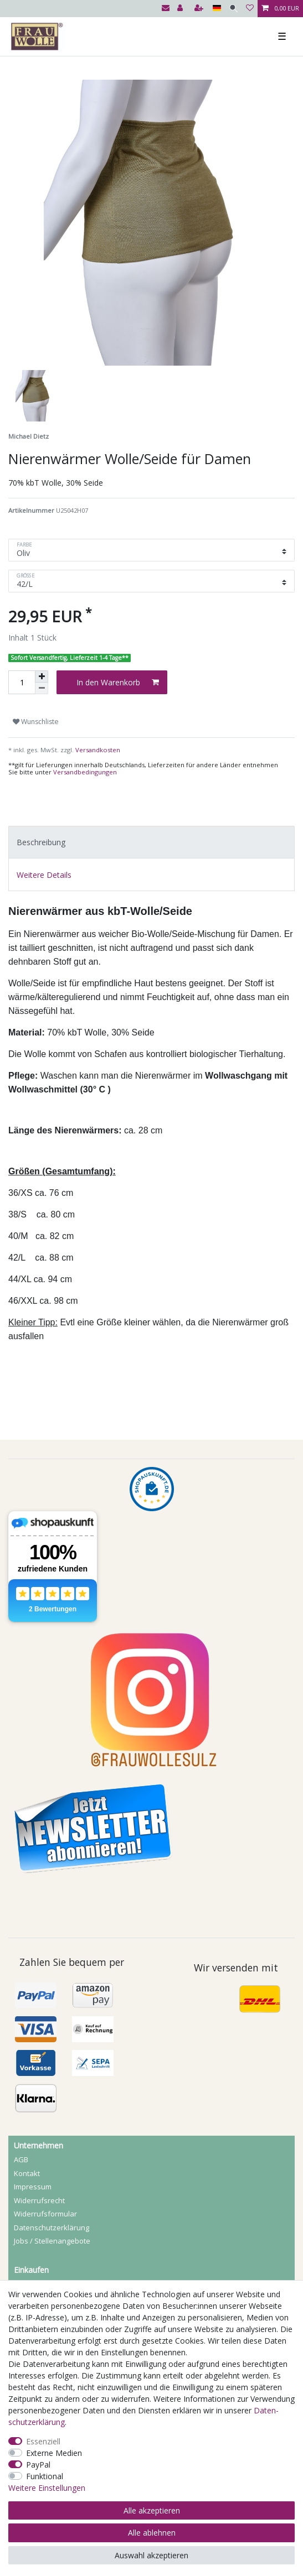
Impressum (33, 2187)
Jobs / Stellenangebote (52, 2241)
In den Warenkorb (117, 682)
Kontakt (27, 2173)
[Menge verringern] (41, 688)
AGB (21, 2159)
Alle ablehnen (152, 2532)
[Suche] (233, 8)
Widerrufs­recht (39, 2200)
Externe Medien (54, 2453)
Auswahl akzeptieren (151, 2555)
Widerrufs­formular (45, 2214)
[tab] (151, 842)
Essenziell (43, 2441)
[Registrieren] (200, 8)
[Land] (217, 8)
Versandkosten (97, 750)
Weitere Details (44, 875)
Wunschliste (36, 721)
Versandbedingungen (85, 772)
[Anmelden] (181, 8)
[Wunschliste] (250, 8)
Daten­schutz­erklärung (51, 2227)
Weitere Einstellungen (46, 2488)
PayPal (38, 2464)
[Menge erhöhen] (41, 676)
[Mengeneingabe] (21, 682)
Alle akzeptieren (152, 2510)
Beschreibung (41, 842)
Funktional (44, 2476)
